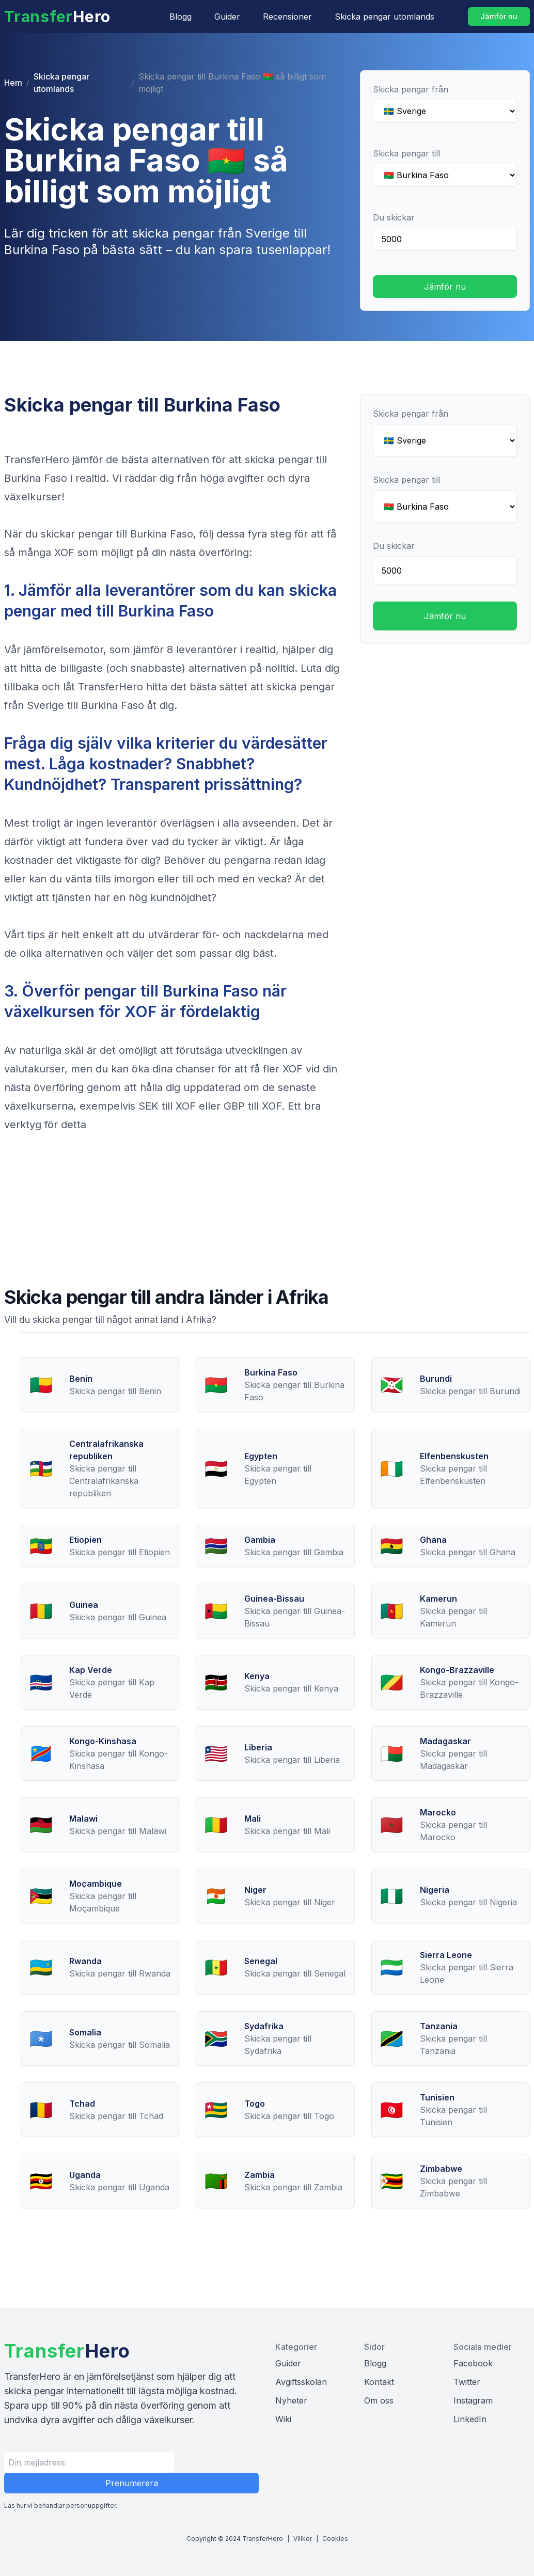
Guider (227, 16)
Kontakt (379, 2382)
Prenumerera (131, 2483)
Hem (13, 82)
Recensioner (287, 16)
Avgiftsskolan (301, 2382)
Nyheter (291, 2400)
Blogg (180, 16)
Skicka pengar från (410, 89)
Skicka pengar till (406, 153)
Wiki (283, 2419)
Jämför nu (498, 16)
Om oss (379, 2400)
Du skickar (394, 217)
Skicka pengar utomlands (384, 16)
